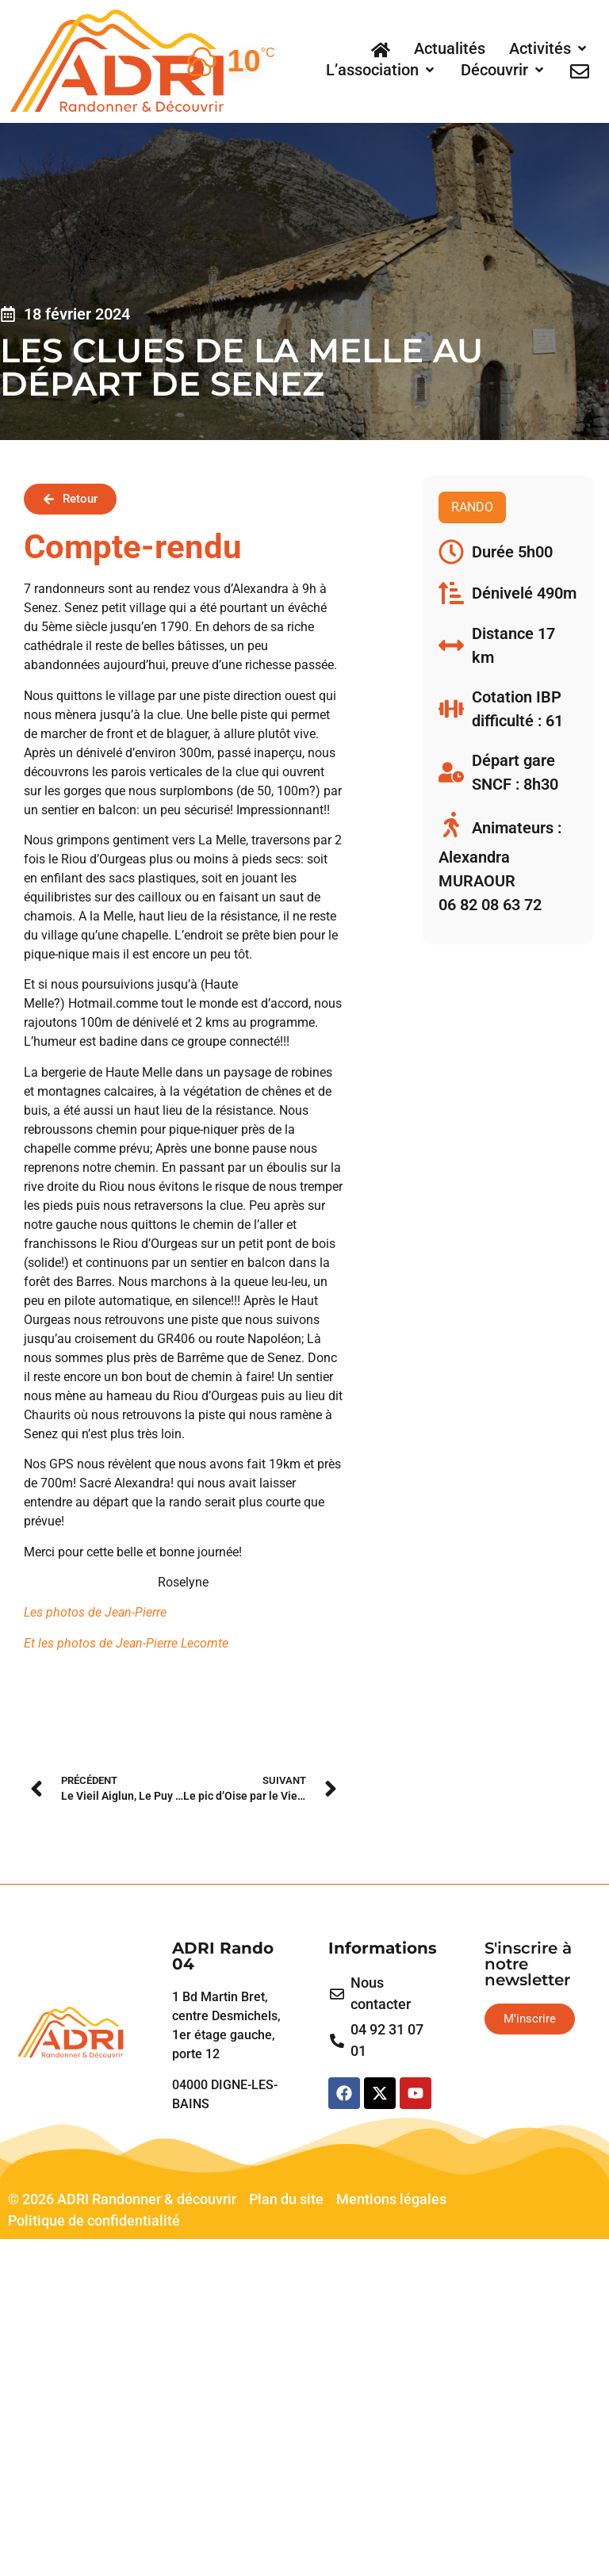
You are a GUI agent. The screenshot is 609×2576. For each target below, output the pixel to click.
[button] (549, 48)
